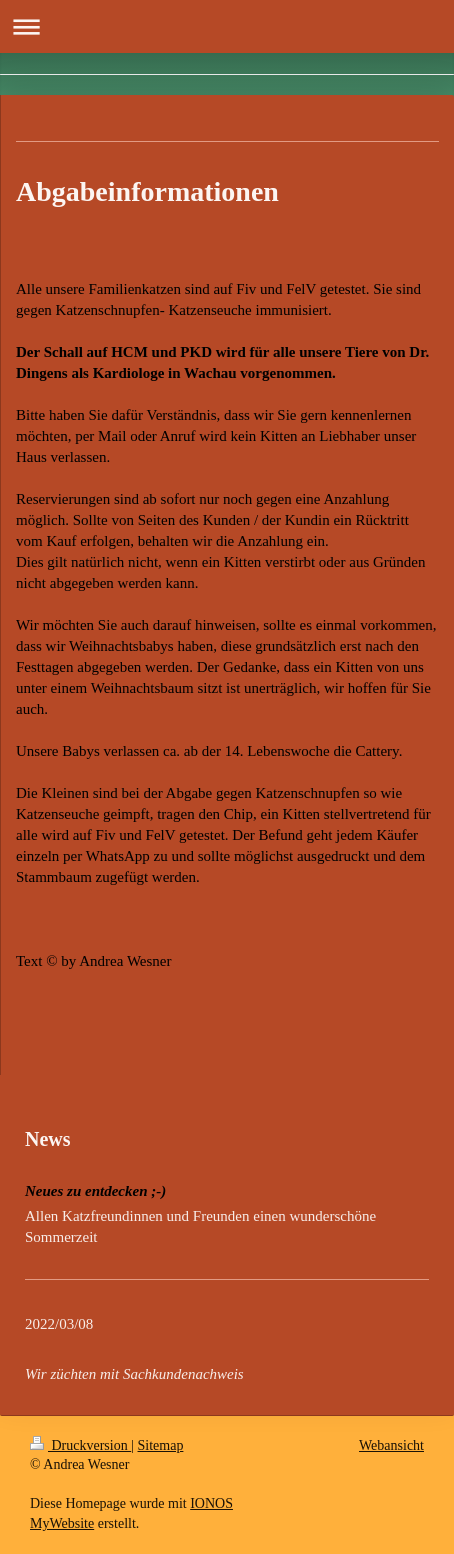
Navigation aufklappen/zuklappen (227, 26)
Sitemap (161, 1445)
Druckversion (80, 1445)
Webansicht (391, 1445)
